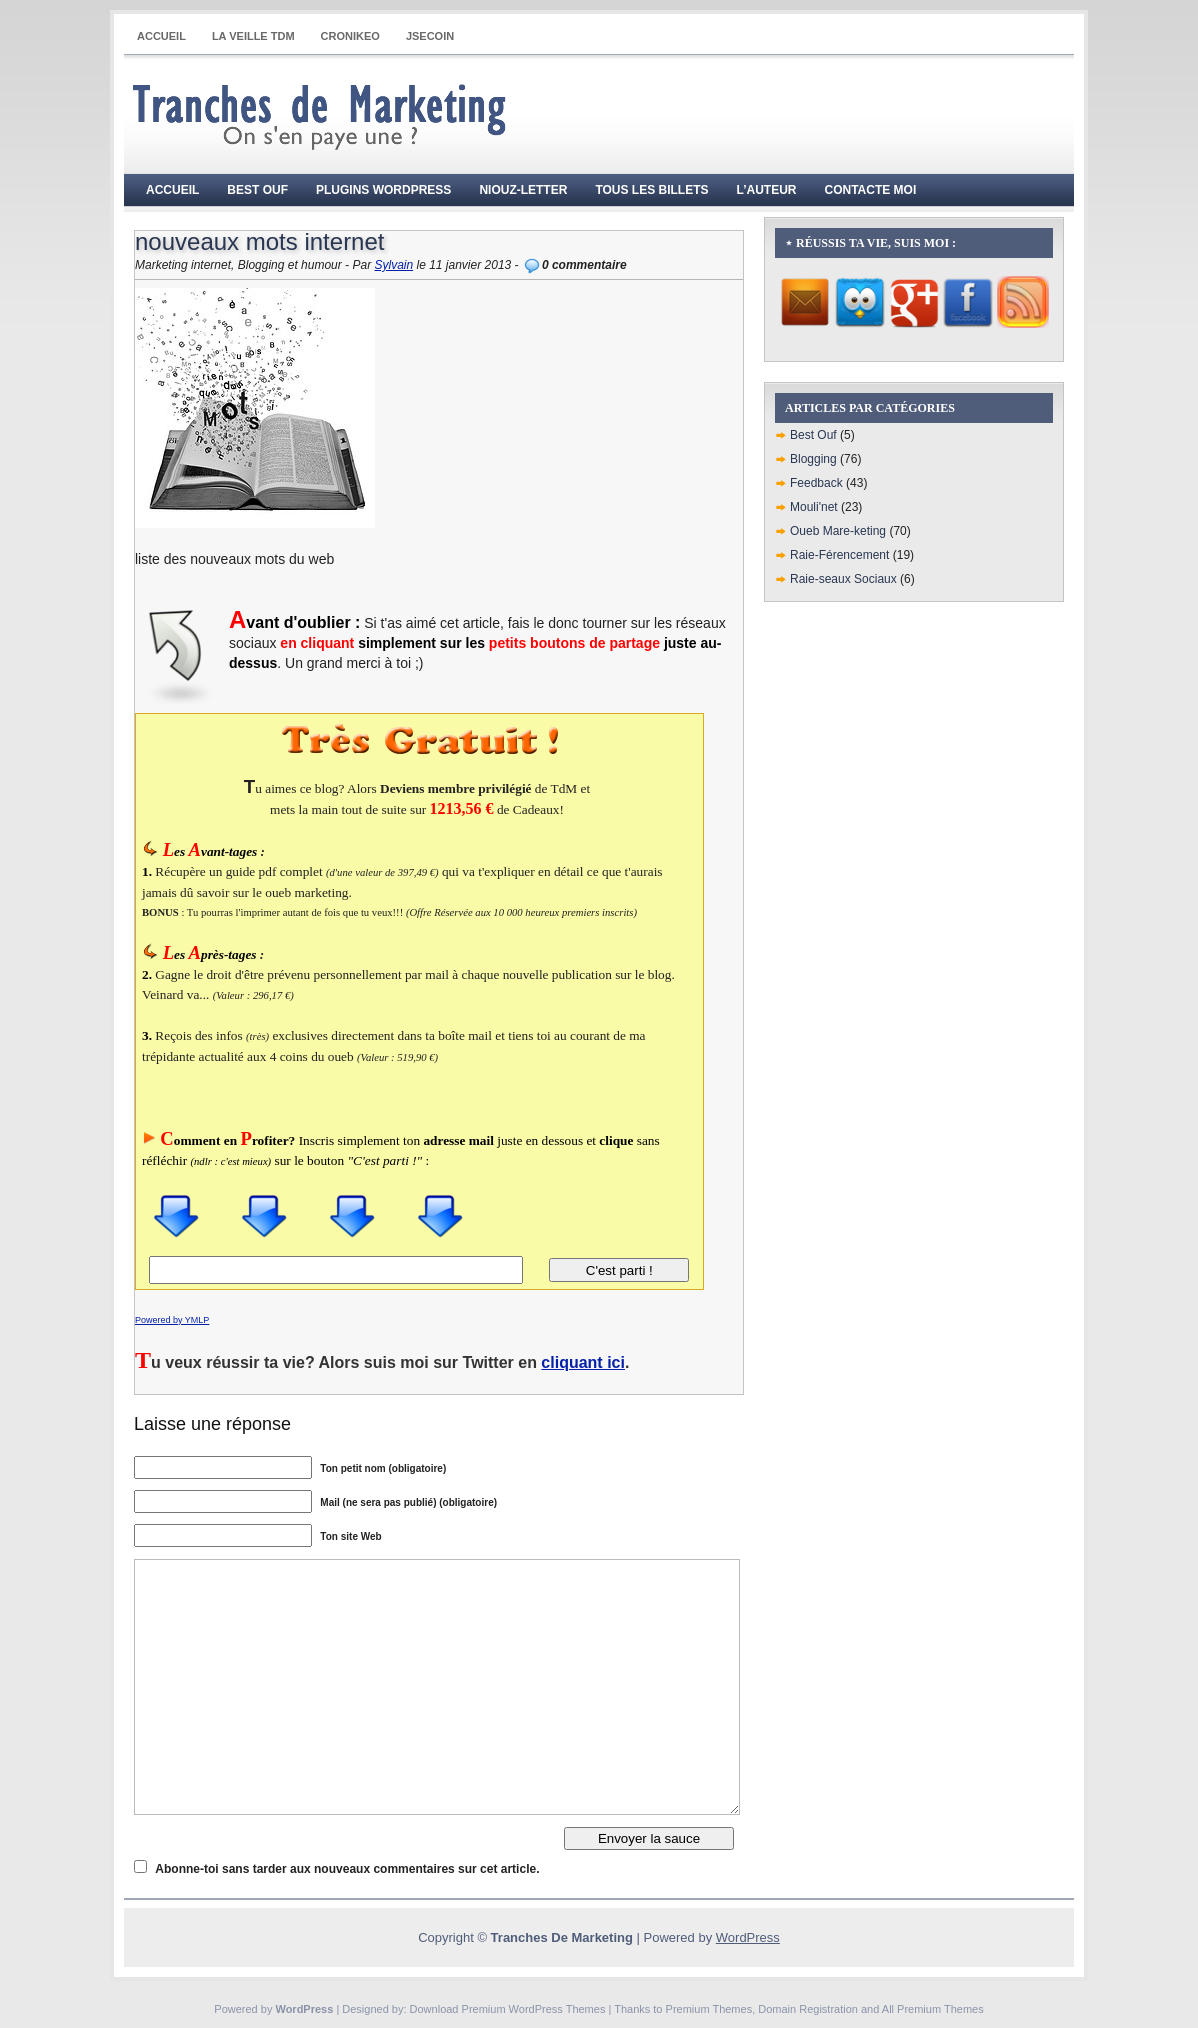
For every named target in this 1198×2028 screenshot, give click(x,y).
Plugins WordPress (383, 190)
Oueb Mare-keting (838, 531)
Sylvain (393, 265)
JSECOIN (430, 36)
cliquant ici (583, 1362)
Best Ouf (257, 190)
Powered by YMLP (172, 1320)
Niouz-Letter (523, 190)
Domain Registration (808, 2009)
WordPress (748, 1937)
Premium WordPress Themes (534, 2009)
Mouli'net (814, 507)
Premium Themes (709, 2009)
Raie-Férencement (839, 555)
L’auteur (767, 190)
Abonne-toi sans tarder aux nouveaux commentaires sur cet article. (347, 1869)
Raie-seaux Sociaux (843, 579)
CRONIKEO (350, 36)
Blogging (813, 459)
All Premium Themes (933, 2009)
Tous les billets (651, 190)
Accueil (161, 36)
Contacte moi (871, 190)
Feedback (816, 483)
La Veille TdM (253, 36)
